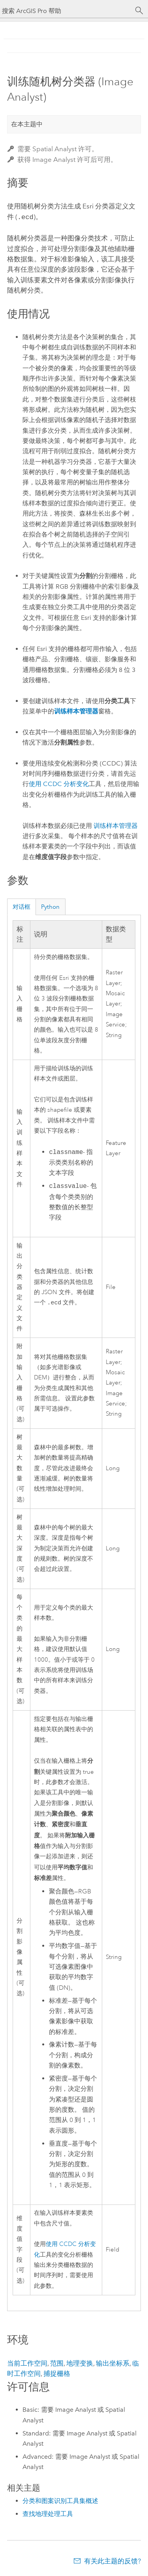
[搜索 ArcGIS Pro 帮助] (66, 11)
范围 (57, 2362)
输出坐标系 (112, 2362)
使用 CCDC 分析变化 (59, 783)
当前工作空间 (27, 2362)
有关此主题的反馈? (112, 2560)
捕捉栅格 (56, 2373)
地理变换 (79, 2362)
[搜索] (139, 11)
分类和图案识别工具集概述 (60, 2500)
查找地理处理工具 (47, 2513)
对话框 (21, 906)
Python (50, 906)
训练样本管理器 (116, 825)
